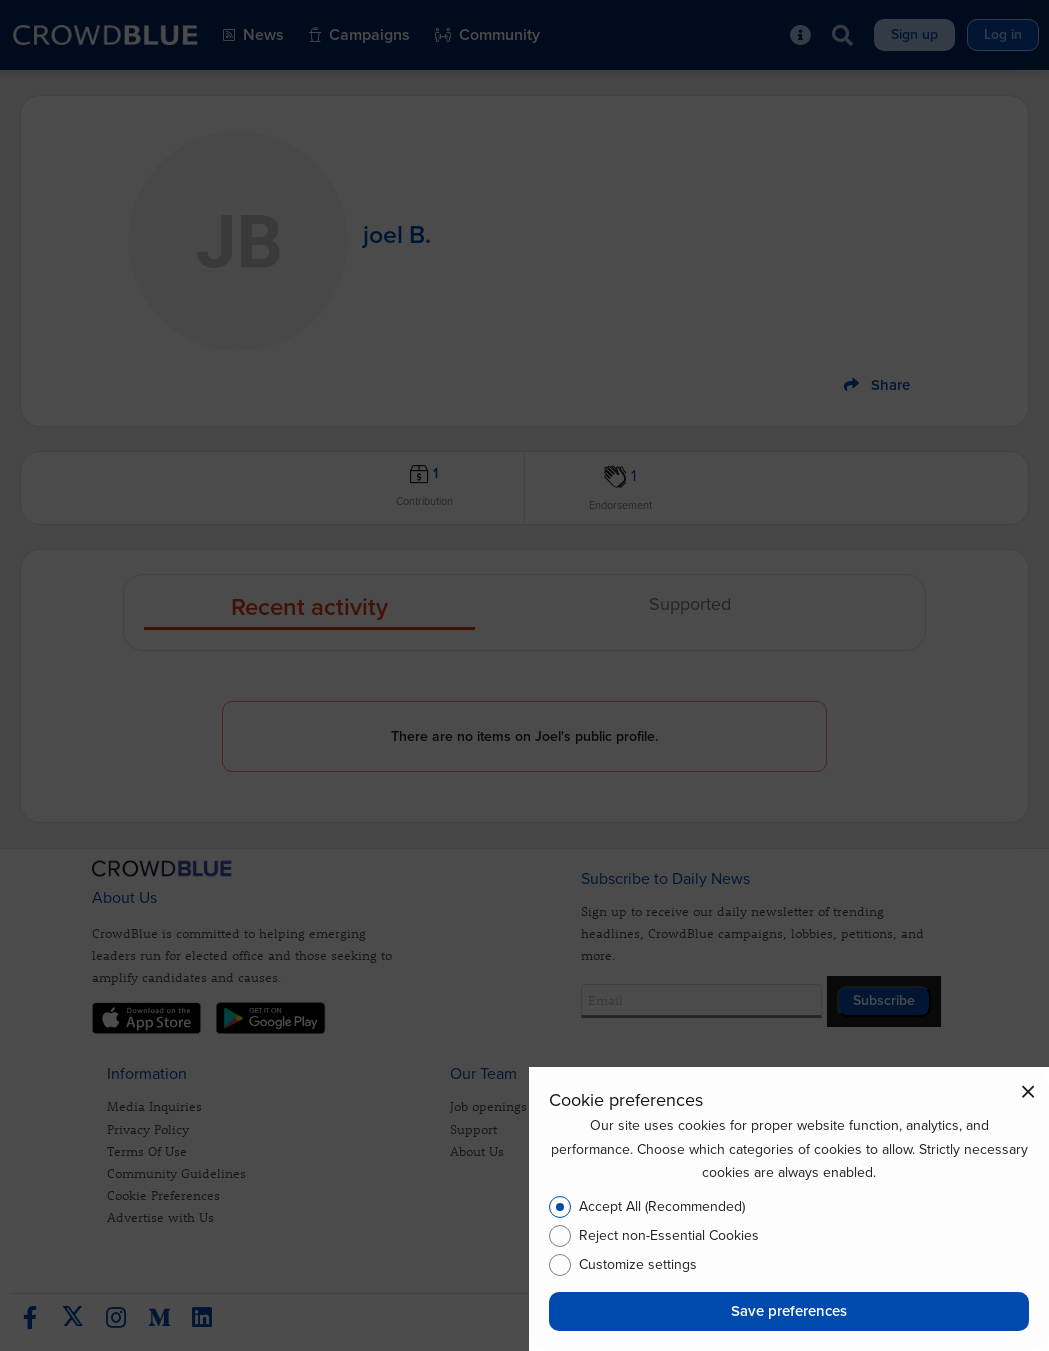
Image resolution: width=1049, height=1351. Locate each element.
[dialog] (789, 1209)
